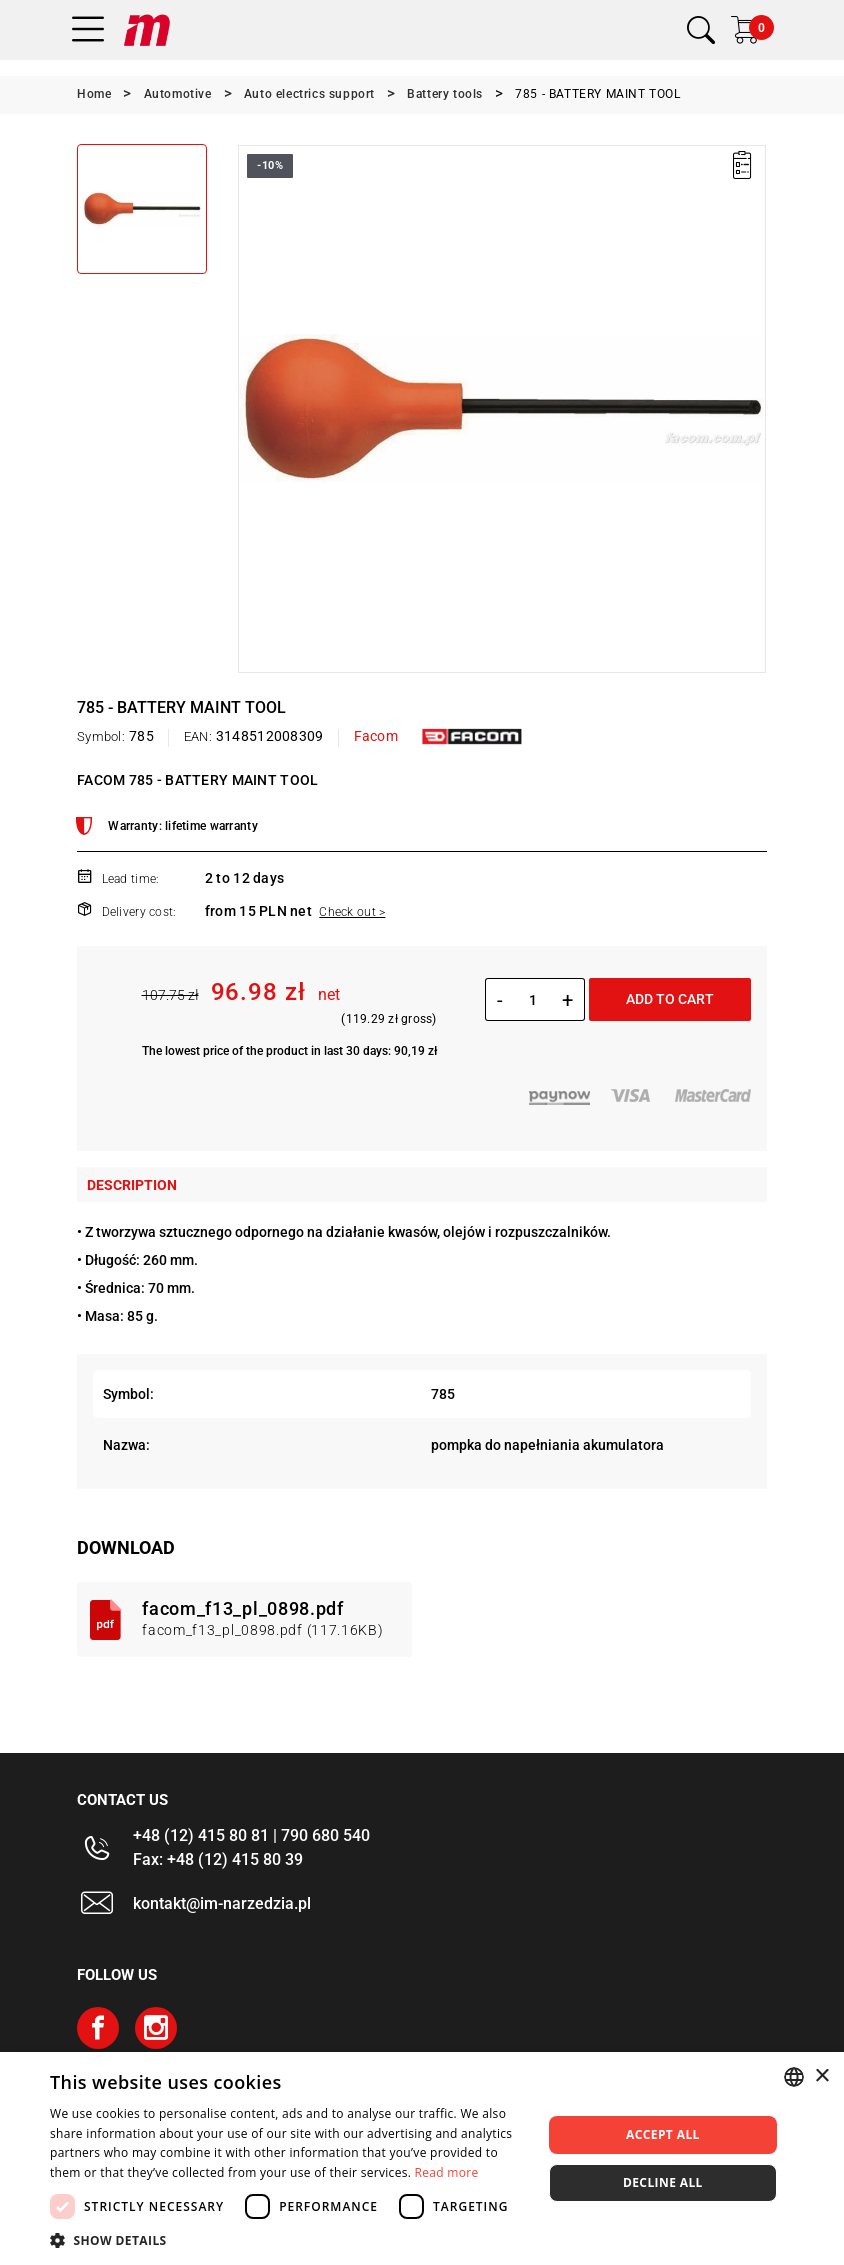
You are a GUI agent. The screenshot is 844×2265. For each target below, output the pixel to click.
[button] (288, 2240)
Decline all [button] (663, 2182)
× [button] (821, 2076)
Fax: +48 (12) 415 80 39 (218, 1859)
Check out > (352, 912)
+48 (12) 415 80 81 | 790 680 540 (251, 1835)
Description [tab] (132, 1185)
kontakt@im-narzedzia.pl (222, 1903)
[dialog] (422, 2158)
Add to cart (670, 999)
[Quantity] (532, 1000)
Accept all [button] (663, 2134)
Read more (447, 2172)
